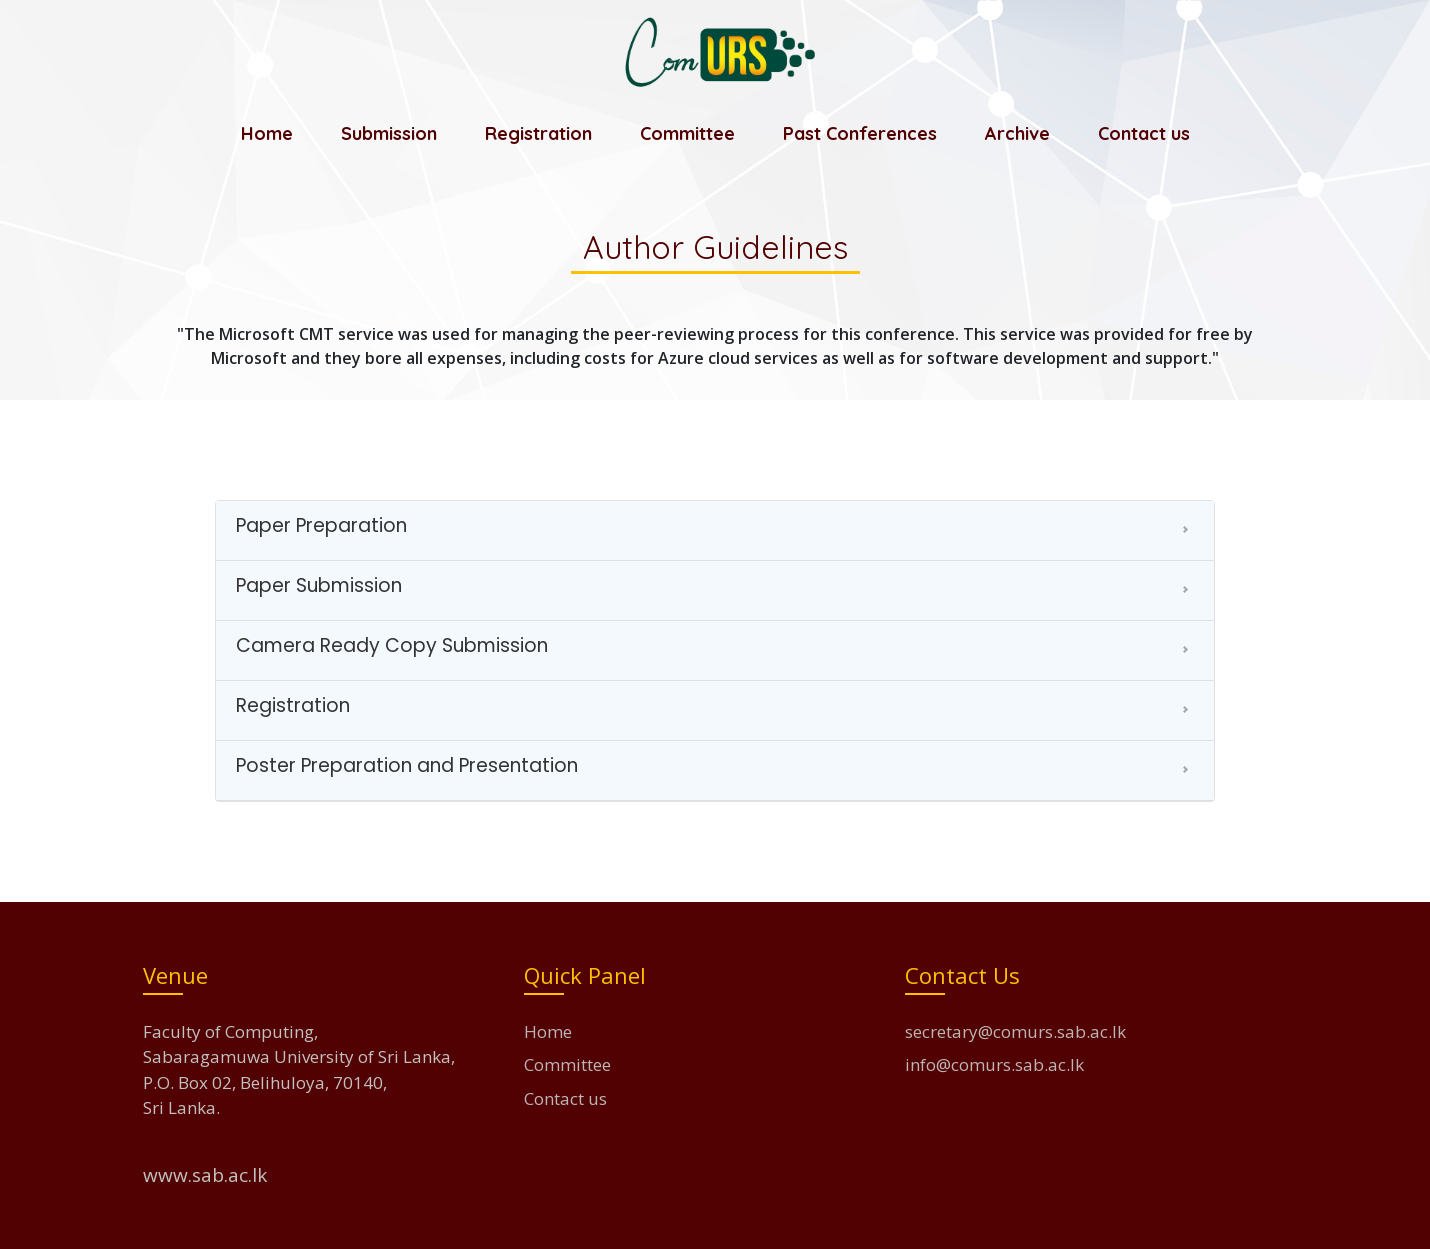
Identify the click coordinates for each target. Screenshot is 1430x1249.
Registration (538, 133)
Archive (1017, 133)
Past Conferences (860, 133)
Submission (389, 133)
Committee (687, 133)
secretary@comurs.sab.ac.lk (1015, 1031)
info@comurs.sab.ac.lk (994, 1064)
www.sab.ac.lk (205, 1175)
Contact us (1144, 133)
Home (267, 133)
